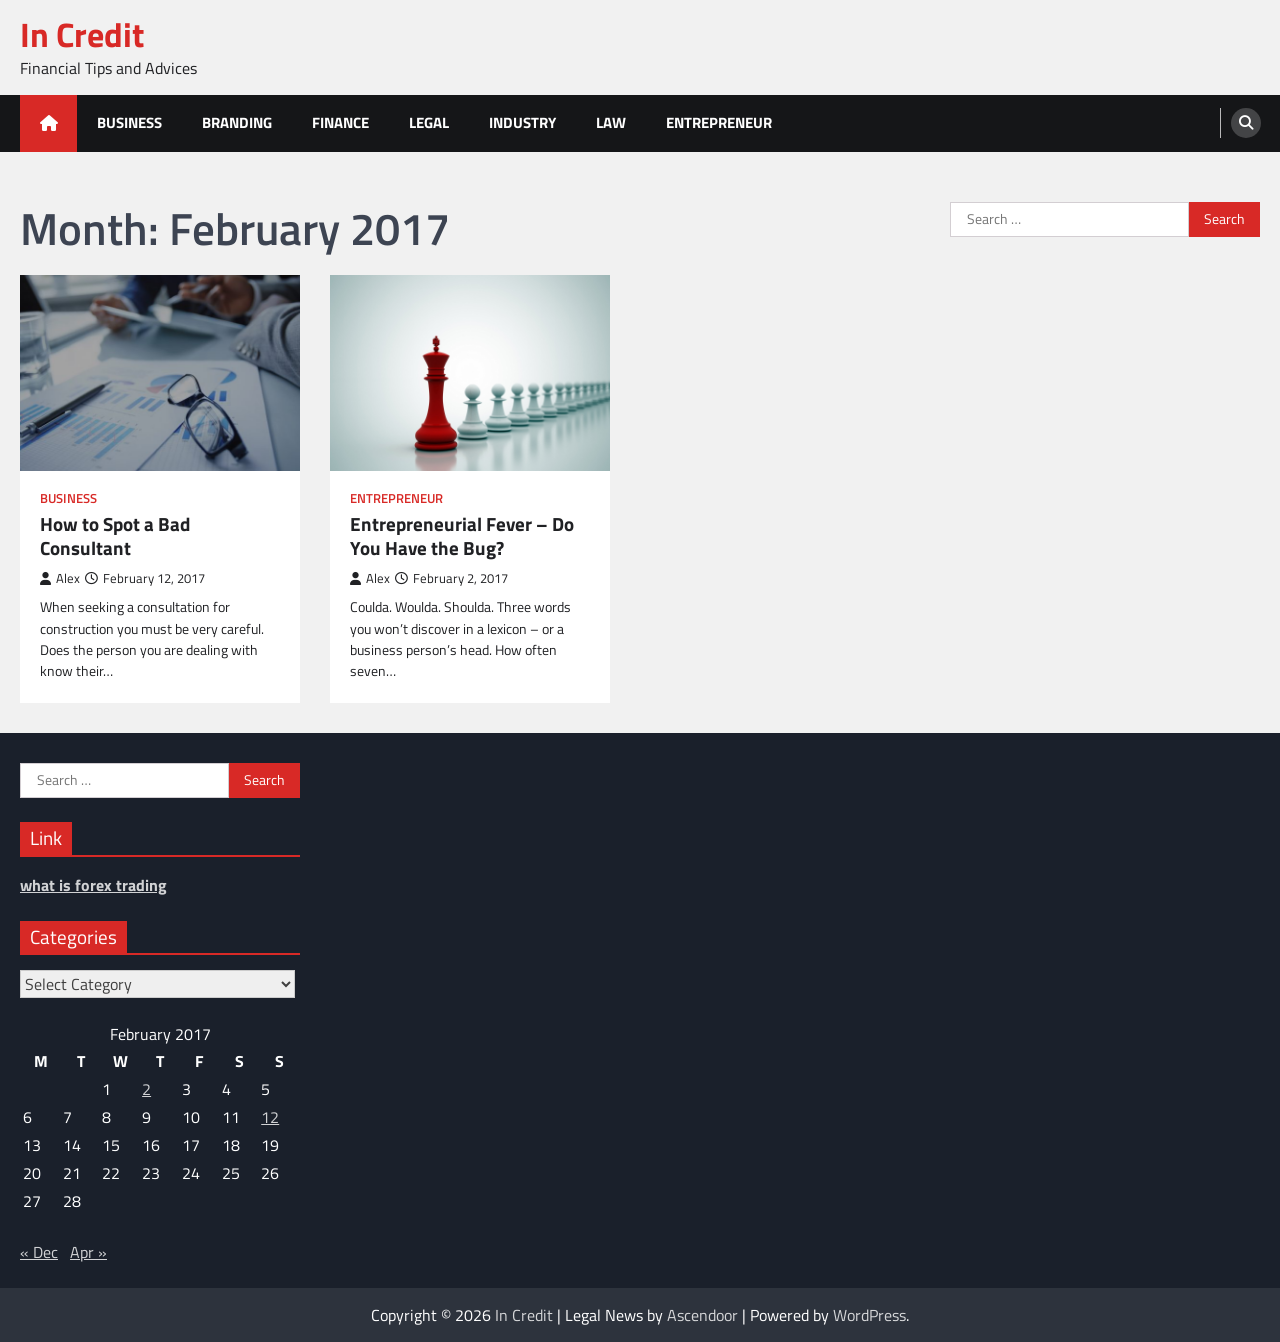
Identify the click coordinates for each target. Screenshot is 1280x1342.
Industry (522, 122)
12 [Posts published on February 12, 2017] (270, 1117)
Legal (429, 122)
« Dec (39, 1252)
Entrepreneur (719, 122)
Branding (237, 122)
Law (611, 122)
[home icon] (48, 123)
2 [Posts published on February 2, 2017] (146, 1089)
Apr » (88, 1252)
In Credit (82, 34)
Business (129, 122)
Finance (340, 122)
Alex (60, 578)
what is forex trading (93, 885)
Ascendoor (702, 1315)
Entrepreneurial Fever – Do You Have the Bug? (462, 536)
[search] (1246, 123)
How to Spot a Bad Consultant (115, 536)
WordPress (869, 1315)
